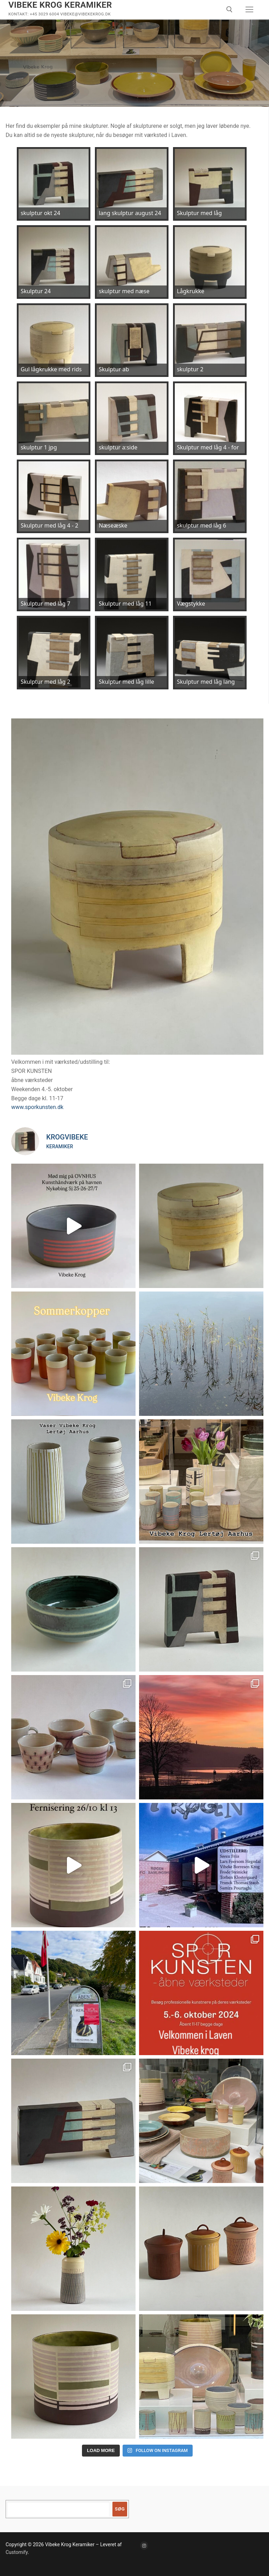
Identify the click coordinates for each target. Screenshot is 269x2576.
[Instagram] (144, 2545)
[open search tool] (229, 9)
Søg (120, 2509)
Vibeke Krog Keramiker (60, 5)
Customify (17, 2552)
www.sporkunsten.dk (37, 1107)
